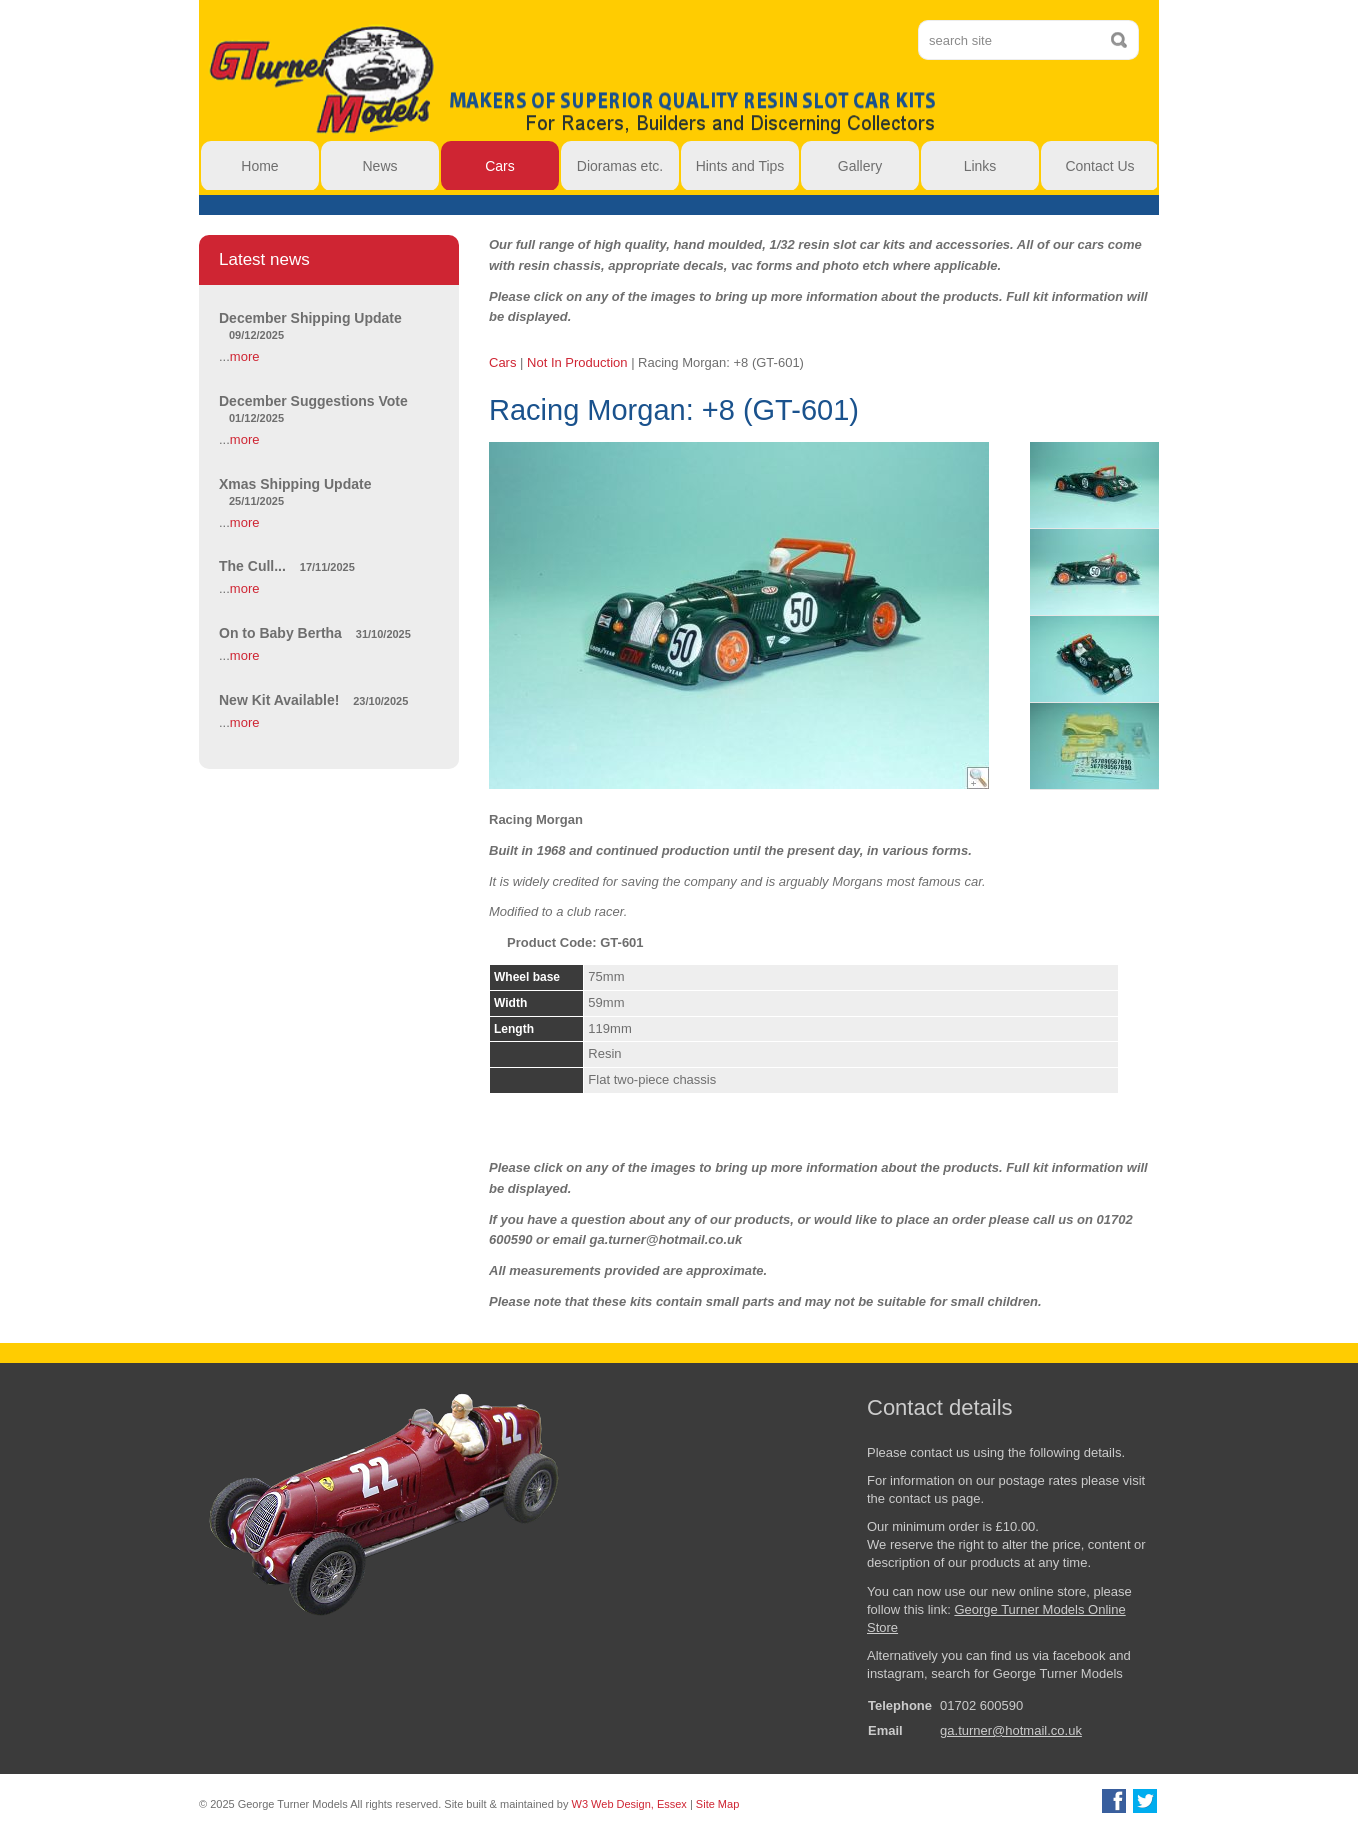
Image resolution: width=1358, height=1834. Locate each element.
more (245, 356)
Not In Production (577, 362)
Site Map (717, 1804)
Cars (502, 362)
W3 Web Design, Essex (629, 1804)
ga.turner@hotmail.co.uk (1011, 1730)
